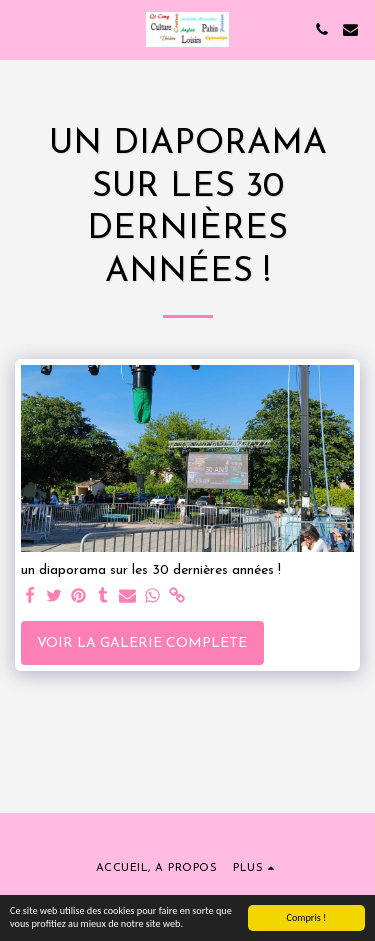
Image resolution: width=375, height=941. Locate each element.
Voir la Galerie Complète (142, 643)
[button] (22, 29)
